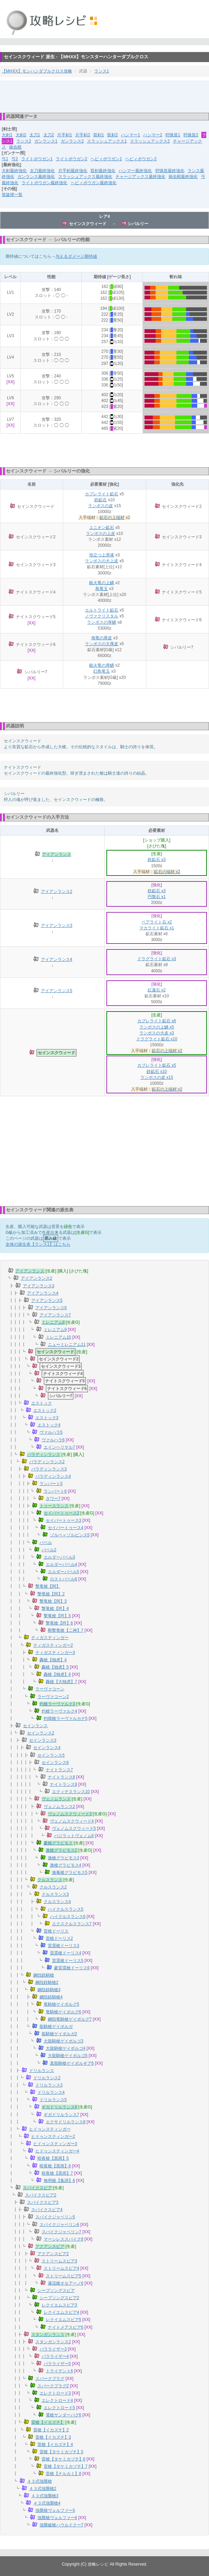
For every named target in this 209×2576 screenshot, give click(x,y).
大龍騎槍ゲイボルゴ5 (68, 2055)
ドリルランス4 (51, 2092)
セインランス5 (51, 1755)
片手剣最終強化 (72, 170)
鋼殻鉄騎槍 (43, 1975)
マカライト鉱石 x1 (156, 928)
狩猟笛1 (172, 135)
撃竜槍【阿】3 (53, 1601)
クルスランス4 (57, 1901)
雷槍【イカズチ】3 (53, 2437)
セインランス (35, 1725)
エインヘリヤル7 (59, 1447)
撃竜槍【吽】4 (55, 1608)
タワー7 (53, 1498)
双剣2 (112, 135)
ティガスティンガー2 (53, 1645)
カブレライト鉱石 (101, 494)
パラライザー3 (53, 2349)
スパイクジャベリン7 (61, 2231)
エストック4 (49, 1425)
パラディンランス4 (53, 1476)
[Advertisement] (105, 96)
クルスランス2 (53, 1887)
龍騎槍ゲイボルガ (56, 2026)
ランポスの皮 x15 (156, 1077)
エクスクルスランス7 (72, 1923)
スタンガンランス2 (53, 2341)
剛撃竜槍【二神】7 (66, 1630)
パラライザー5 (57, 2363)
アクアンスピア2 (53, 2253)
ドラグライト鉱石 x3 (156, 958)
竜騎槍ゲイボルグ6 (63, 2012)
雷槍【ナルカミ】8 (63, 2473)
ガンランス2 (72, 141)
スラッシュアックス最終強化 (85, 176)
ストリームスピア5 (63, 2276)
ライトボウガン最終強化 (44, 182)
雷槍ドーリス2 (59, 1938)
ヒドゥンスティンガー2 (53, 2136)
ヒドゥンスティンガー (50, 2129)
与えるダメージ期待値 (76, 256)
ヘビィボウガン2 (141, 158)
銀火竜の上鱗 (101, 582)
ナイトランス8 (61, 1777)
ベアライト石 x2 (156, 922)
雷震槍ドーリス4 (65, 1953)
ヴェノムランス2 (59, 1806)
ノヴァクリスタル (101, 616)
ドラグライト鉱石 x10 (156, 1039)
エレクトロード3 (55, 2393)
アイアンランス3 (56, 925)
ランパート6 (55, 1491)
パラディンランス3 (49, 1469)
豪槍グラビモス (58, 1843)
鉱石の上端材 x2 (167, 1050)
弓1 (5, 158)
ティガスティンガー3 (55, 1652)
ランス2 (23, 141)
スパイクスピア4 (47, 2209)
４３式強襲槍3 (45, 2495)
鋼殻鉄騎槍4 (51, 1997)
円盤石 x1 (157, 896)
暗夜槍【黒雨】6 (55, 2166)
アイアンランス (56, 854)
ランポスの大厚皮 (101, 643)
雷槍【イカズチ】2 (51, 2430)
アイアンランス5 (56, 990)
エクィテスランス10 (71, 1791)
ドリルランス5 (53, 2099)
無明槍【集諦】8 (59, 2180)
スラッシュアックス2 (150, 141)
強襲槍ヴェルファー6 (57, 2517)
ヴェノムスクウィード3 (70, 1813)
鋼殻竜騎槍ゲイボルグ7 (70, 2019)
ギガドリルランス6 (59, 2107)
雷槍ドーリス (56, 1931)
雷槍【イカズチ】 (47, 2422)
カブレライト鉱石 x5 (156, 1065)
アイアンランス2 (56, 891)
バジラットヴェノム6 (74, 1835)
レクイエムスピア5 (63, 2319)
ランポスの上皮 (100, 533)
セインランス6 (55, 1762)
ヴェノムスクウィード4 (72, 1821)
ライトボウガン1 (37, 158)
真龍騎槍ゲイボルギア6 (72, 2063)
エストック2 (44, 1410)
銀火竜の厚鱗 (101, 665)
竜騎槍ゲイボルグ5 (61, 2004)
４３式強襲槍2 (42, 2488)
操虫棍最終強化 (183, 176)
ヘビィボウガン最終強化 (93, 182)
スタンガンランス (47, 2334)
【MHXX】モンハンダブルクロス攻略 (37, 71)
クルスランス (49, 1879)
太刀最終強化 (42, 170)
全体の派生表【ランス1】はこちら (38, 1244)
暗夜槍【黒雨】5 (53, 2158)
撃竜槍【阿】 (47, 1586)
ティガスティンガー (50, 1637)
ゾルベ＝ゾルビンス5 (70, 1535)
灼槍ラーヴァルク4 (59, 1711)
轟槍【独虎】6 (57, 1674)
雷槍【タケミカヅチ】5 (62, 2451)
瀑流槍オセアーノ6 (66, 2283)
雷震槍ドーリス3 (63, 1945)
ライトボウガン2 (71, 158)
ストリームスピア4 (61, 2268)
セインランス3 (42, 1740)
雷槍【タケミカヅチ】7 (66, 2466)
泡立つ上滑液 (101, 555)
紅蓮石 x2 (157, 990)
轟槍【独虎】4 (53, 1659)
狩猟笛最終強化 (169, 170)
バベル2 (49, 1549)
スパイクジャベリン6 (59, 2224)
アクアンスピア (49, 2246)
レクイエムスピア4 (61, 2312)
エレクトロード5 (59, 2407)
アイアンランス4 (56, 959)
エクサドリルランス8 (66, 2121)
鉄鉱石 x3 (157, 859)
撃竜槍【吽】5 (57, 1615)
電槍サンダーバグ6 (63, 2415)
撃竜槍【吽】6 (59, 1623)
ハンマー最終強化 (135, 170)
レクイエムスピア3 (59, 2305)
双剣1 (98, 135)
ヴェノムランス (56, 1799)
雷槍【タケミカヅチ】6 (64, 2459)
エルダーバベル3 (59, 1557)
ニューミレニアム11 (67, 1344)
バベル (46, 1542)
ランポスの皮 (100, 505)
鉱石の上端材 (111, 517)
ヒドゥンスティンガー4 (57, 2151)
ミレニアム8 (53, 1322)
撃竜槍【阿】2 (51, 1594)
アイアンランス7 (55, 1315)
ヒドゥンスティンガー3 (55, 2143)
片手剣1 (64, 135)
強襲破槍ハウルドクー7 (62, 2525)
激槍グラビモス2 (61, 1850)
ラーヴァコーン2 (53, 1696)
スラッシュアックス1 (107, 141)
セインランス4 (47, 1747)
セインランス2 (40, 1733)
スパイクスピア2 (40, 2195)
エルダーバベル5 (63, 1571)
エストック (41, 1403)
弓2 (14, 158)
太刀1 (34, 135)
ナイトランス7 (59, 1769)
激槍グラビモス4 (65, 1865)
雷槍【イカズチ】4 (55, 2444)
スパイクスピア (37, 2187)
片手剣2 (82, 135)
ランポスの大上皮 (101, 560)
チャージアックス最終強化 (140, 176)
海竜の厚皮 (101, 638)
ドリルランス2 (47, 2077)
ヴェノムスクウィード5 (74, 1828)
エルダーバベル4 (61, 1564)
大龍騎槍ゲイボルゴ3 (64, 2041)
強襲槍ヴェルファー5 (55, 2510)
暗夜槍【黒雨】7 (57, 2173)
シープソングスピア (56, 2290)
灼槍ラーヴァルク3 (57, 1703)
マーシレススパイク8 (64, 2239)
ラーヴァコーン (49, 1689)
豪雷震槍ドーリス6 (72, 1967)
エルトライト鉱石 (101, 610)
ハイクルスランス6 (68, 1916)
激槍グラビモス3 (63, 1858)
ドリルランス (41, 2070)
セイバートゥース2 (61, 1513)
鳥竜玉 (101, 588)
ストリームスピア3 (59, 2261)
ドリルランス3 (49, 2085)
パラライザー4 (55, 2356)
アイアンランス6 (51, 1307)
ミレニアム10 (58, 1337)
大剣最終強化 (14, 170)
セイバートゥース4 (66, 1527)
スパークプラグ (49, 2378)
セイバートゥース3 (63, 1520)
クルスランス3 (55, 1894)
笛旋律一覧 (12, 194)
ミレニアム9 (55, 1329)
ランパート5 (51, 1483)
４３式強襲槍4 (47, 2503)
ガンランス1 (46, 141)
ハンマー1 (130, 135)
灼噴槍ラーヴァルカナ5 (66, 1718)
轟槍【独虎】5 (55, 1667)
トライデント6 (59, 2371)
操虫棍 (15, 147)
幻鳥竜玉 (101, 671)
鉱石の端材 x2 (167, 871)
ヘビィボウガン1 (106, 158)
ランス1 (101, 71)
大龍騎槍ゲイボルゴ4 (66, 2048)
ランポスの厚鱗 (101, 622)
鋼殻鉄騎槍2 (47, 1982)
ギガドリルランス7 (61, 2114)
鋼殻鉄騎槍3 (49, 1989)
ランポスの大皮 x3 (156, 1033)
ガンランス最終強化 (36, 176)
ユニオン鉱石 (101, 527)
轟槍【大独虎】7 (61, 1681)
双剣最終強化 (102, 170)
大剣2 (21, 135)
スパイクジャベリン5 (55, 2217)
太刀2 (48, 135)
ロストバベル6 (63, 1579)
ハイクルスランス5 (66, 1909)
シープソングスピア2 (59, 2297)
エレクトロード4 (57, 2400)
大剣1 (7, 135)
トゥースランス (54, 1505)
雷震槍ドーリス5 (68, 1960)
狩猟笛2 (190, 135)
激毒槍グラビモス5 (70, 1872)
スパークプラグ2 (53, 2385)
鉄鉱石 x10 (157, 1071)
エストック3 (47, 1417)
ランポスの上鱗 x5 (156, 1027)
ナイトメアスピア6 (66, 2327)
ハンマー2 (152, 135)
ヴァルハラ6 (53, 1440)
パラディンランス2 (47, 1461)
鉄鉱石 (100, 499)
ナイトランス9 (63, 1784)
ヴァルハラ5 (51, 1432)
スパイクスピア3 (43, 2202)
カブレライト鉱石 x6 (156, 1020)
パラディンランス (43, 1454)
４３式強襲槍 (39, 2481)
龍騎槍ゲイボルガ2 (59, 2033)
